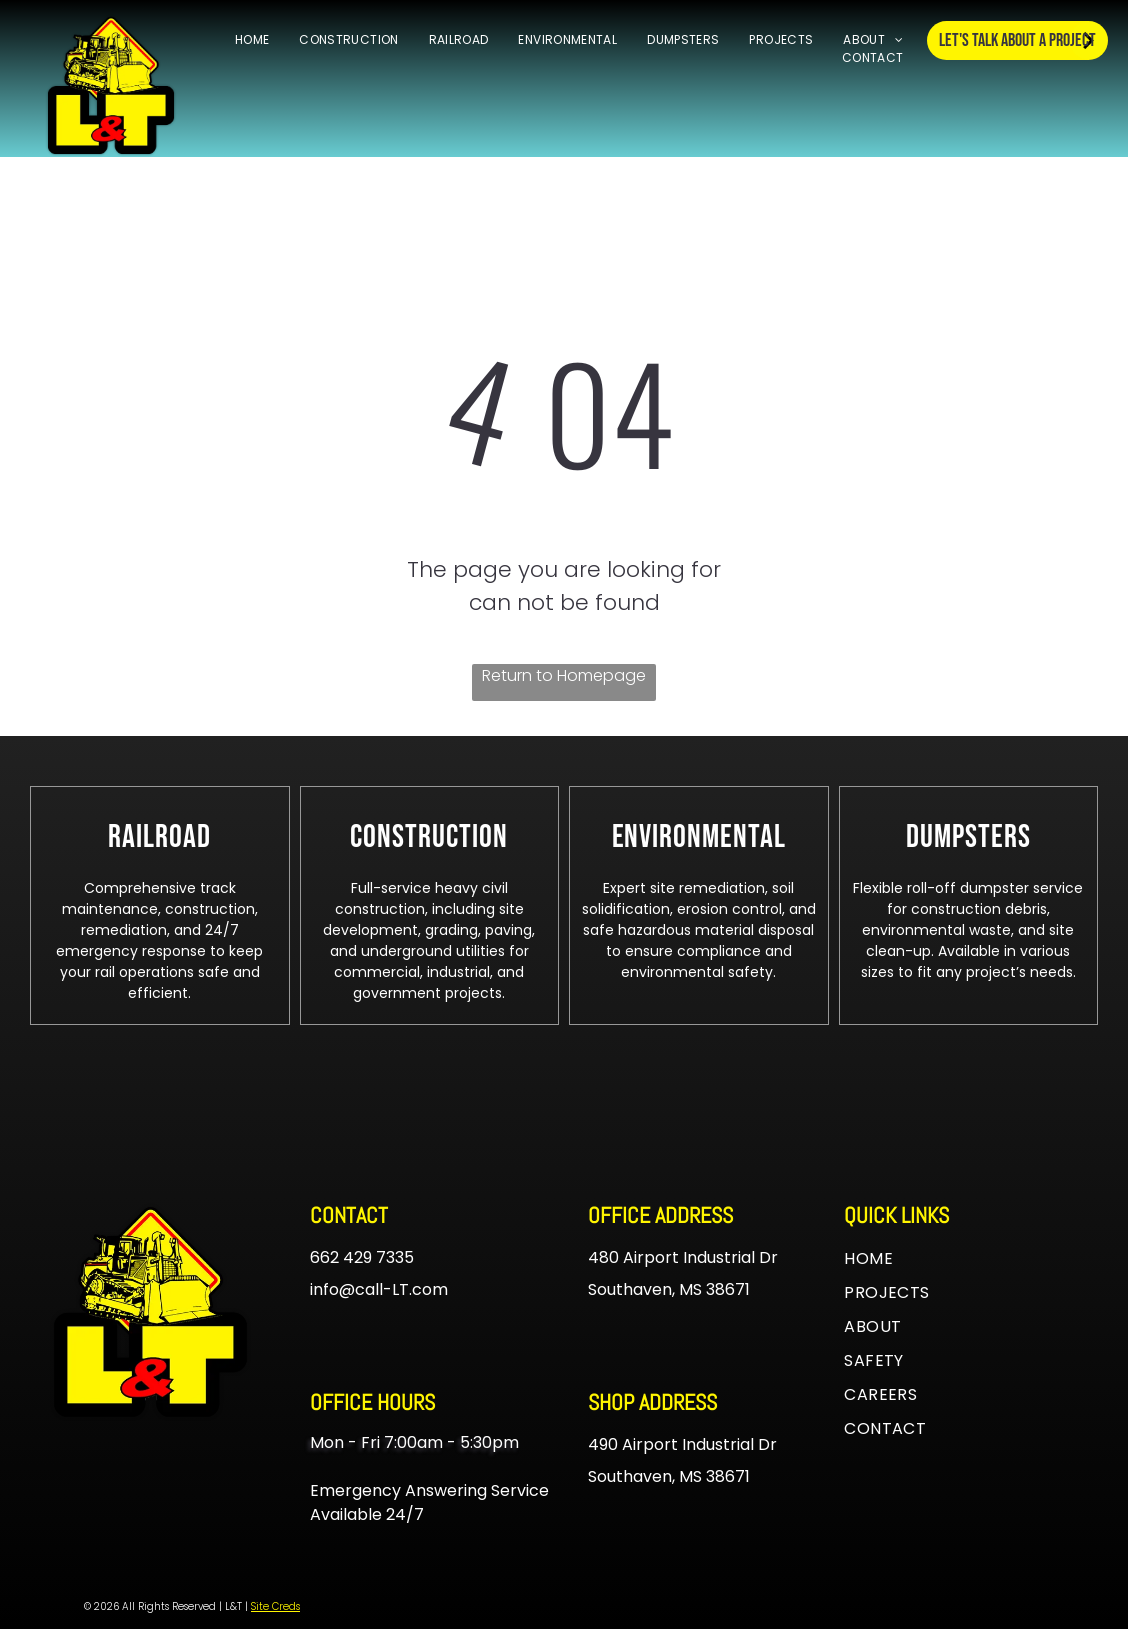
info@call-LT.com (379, 1289)
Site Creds (275, 1606)
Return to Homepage (564, 675)
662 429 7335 (362, 1257)
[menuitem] (252, 40)
